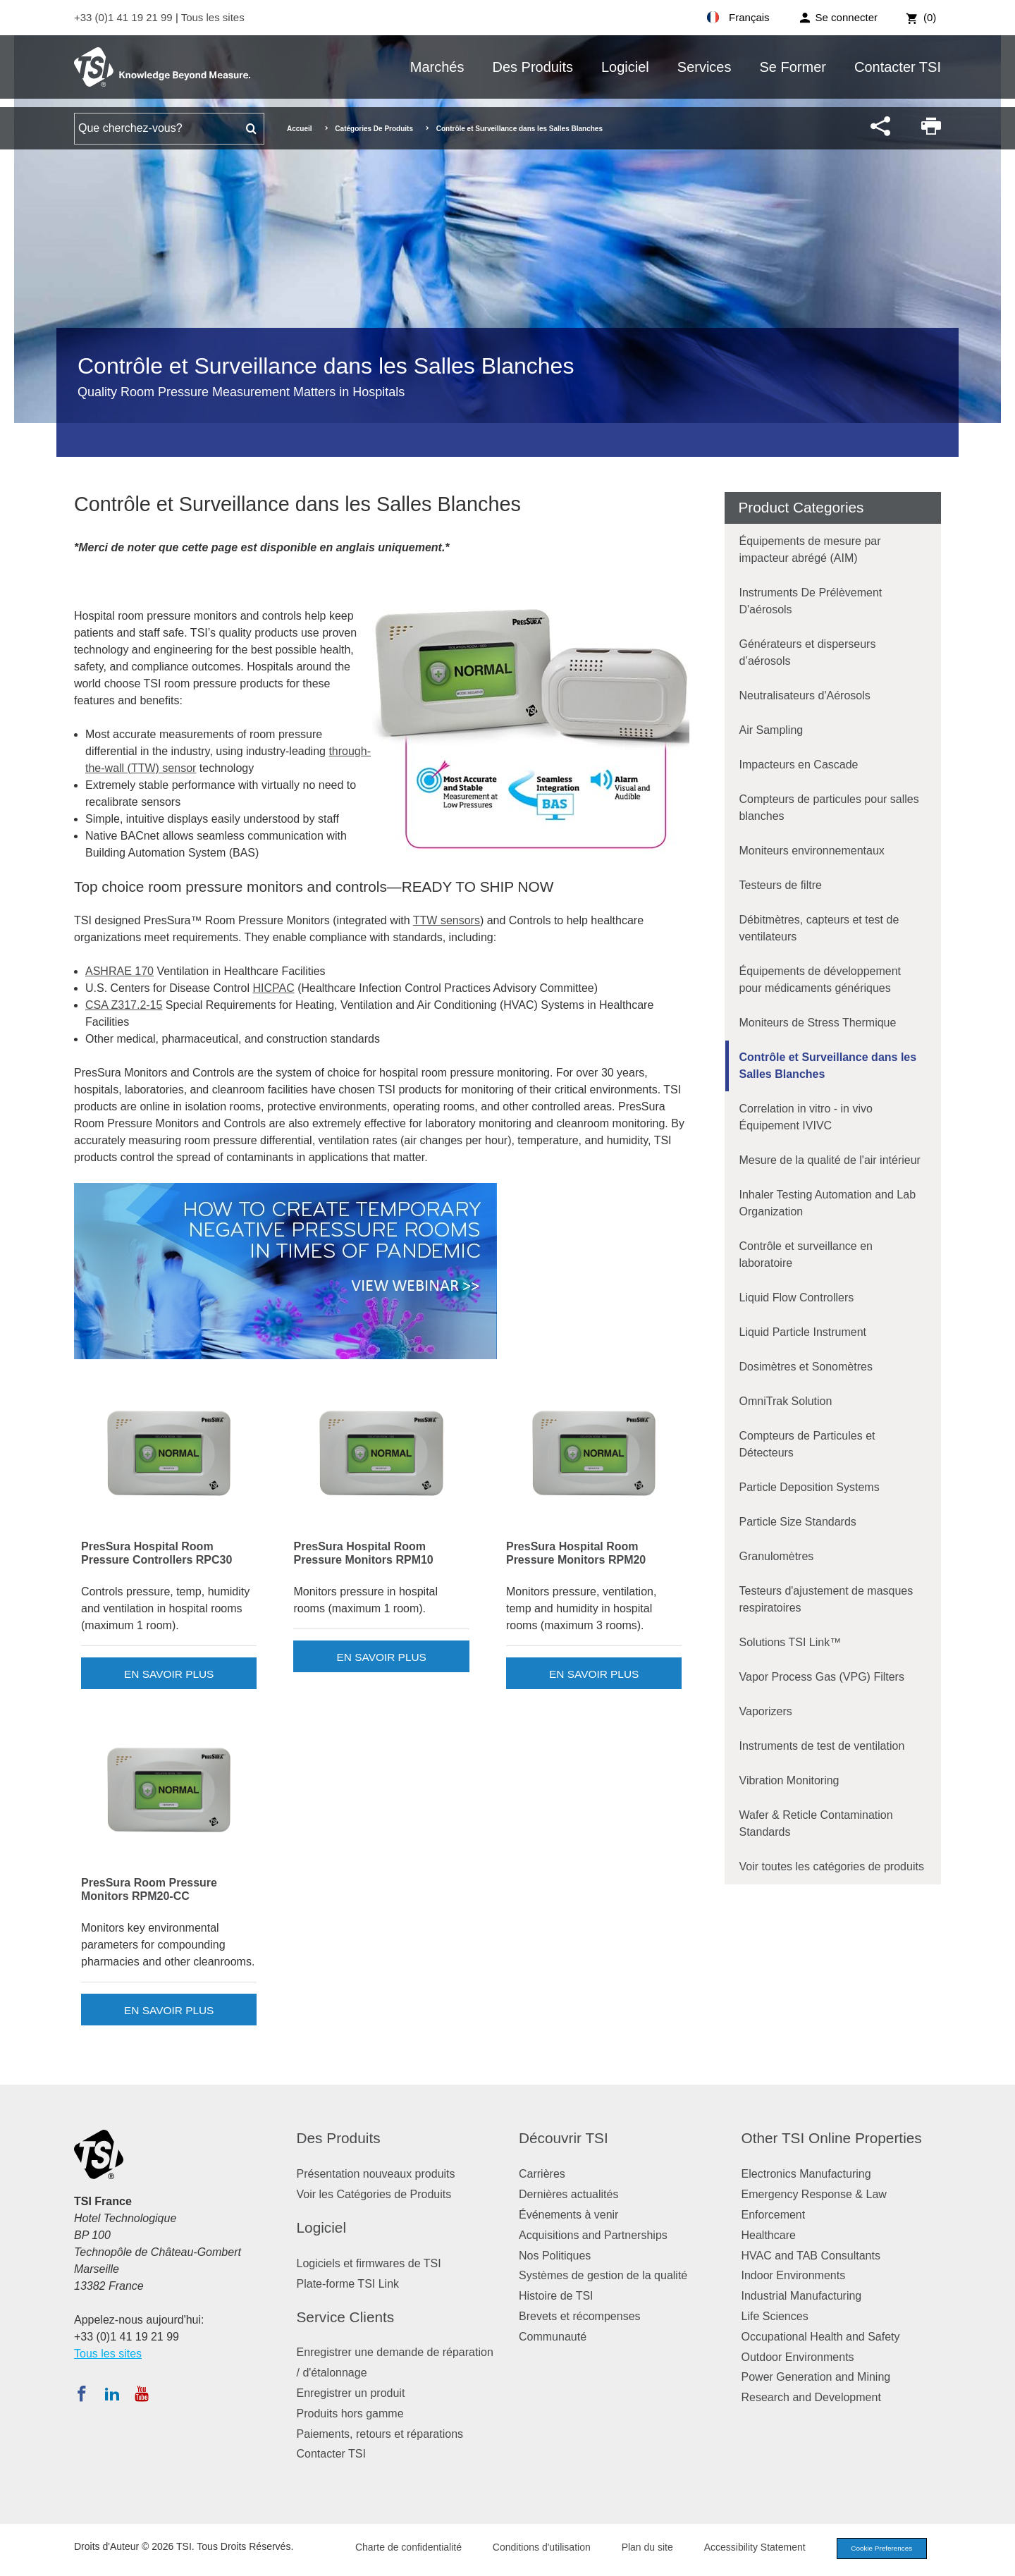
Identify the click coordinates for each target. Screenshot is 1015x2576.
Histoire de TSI (556, 2296)
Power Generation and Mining (816, 2377)
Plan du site (635, 2548)
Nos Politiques (555, 2256)
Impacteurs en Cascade (799, 765)
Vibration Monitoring (789, 1780)
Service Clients (346, 2317)
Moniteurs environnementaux (812, 851)
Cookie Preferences (875, 2549)
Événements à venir (568, 2215)
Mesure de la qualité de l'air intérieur (830, 1160)
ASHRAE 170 (119, 971)
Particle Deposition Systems (809, 1487)
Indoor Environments (794, 2275)
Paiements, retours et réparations (380, 2434)
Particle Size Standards (797, 1522)
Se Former (793, 67)
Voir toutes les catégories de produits (831, 1866)
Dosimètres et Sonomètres (806, 1367)
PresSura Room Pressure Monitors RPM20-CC (149, 1889)
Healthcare (769, 2235)
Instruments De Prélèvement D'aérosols (810, 601)
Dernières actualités (568, 2194)
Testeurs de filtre (780, 885)
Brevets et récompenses (580, 2316)
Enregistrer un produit (351, 2393)
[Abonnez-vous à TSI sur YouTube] (141, 2393)
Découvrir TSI (563, 2138)
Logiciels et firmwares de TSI (369, 2263)
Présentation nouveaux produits (376, 2174)
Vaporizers (765, 1711)
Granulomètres (776, 1556)
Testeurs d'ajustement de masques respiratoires (826, 1599)
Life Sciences (775, 2316)
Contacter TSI (897, 67)
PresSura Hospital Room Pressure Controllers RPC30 (156, 1553)
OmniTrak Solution (785, 1401)
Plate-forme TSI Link (348, 2284)
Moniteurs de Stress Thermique (818, 1023)
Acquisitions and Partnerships (593, 2235)
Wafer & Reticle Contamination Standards (816, 1823)
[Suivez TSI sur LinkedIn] (112, 2393)
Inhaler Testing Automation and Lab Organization (827, 1203)
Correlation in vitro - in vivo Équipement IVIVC (806, 1117)
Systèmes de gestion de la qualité (603, 2275)
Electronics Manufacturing (806, 2174)
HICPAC (273, 988)
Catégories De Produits (374, 129)
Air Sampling (771, 730)
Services (704, 67)
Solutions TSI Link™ (790, 1642)
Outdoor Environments (798, 2357)
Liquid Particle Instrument (803, 1332)
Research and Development (811, 2397)
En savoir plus (169, 1674)
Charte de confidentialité (396, 2548)
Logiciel (625, 67)
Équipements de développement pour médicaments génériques (820, 979)
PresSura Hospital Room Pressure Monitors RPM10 (363, 1553)
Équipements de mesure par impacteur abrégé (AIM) (810, 549)
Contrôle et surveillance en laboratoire (806, 1254)
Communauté (552, 2337)
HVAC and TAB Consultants (811, 2256)
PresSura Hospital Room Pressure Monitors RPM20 (576, 1553)
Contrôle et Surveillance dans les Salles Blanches (828, 1065)
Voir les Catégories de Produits (374, 2194)
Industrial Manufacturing (802, 2296)
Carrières (542, 2174)
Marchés (437, 67)
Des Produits (532, 67)
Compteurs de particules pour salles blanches (829, 807)
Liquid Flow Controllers (796, 1298)
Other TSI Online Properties (832, 2138)
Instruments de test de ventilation (822, 1746)
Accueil (299, 129)
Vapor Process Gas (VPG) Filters (821, 1677)
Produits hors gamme (350, 2413)
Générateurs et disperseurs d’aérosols (807, 652)
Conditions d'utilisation (530, 2548)
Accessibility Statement (743, 2548)
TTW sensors (446, 920)
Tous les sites (213, 17)
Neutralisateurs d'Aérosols (805, 695)
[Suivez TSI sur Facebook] (82, 2393)
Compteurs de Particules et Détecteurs (807, 1444)
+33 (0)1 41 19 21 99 (125, 17)
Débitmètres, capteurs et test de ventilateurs (819, 928)
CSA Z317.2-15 (123, 1005)
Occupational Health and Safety (821, 2337)
